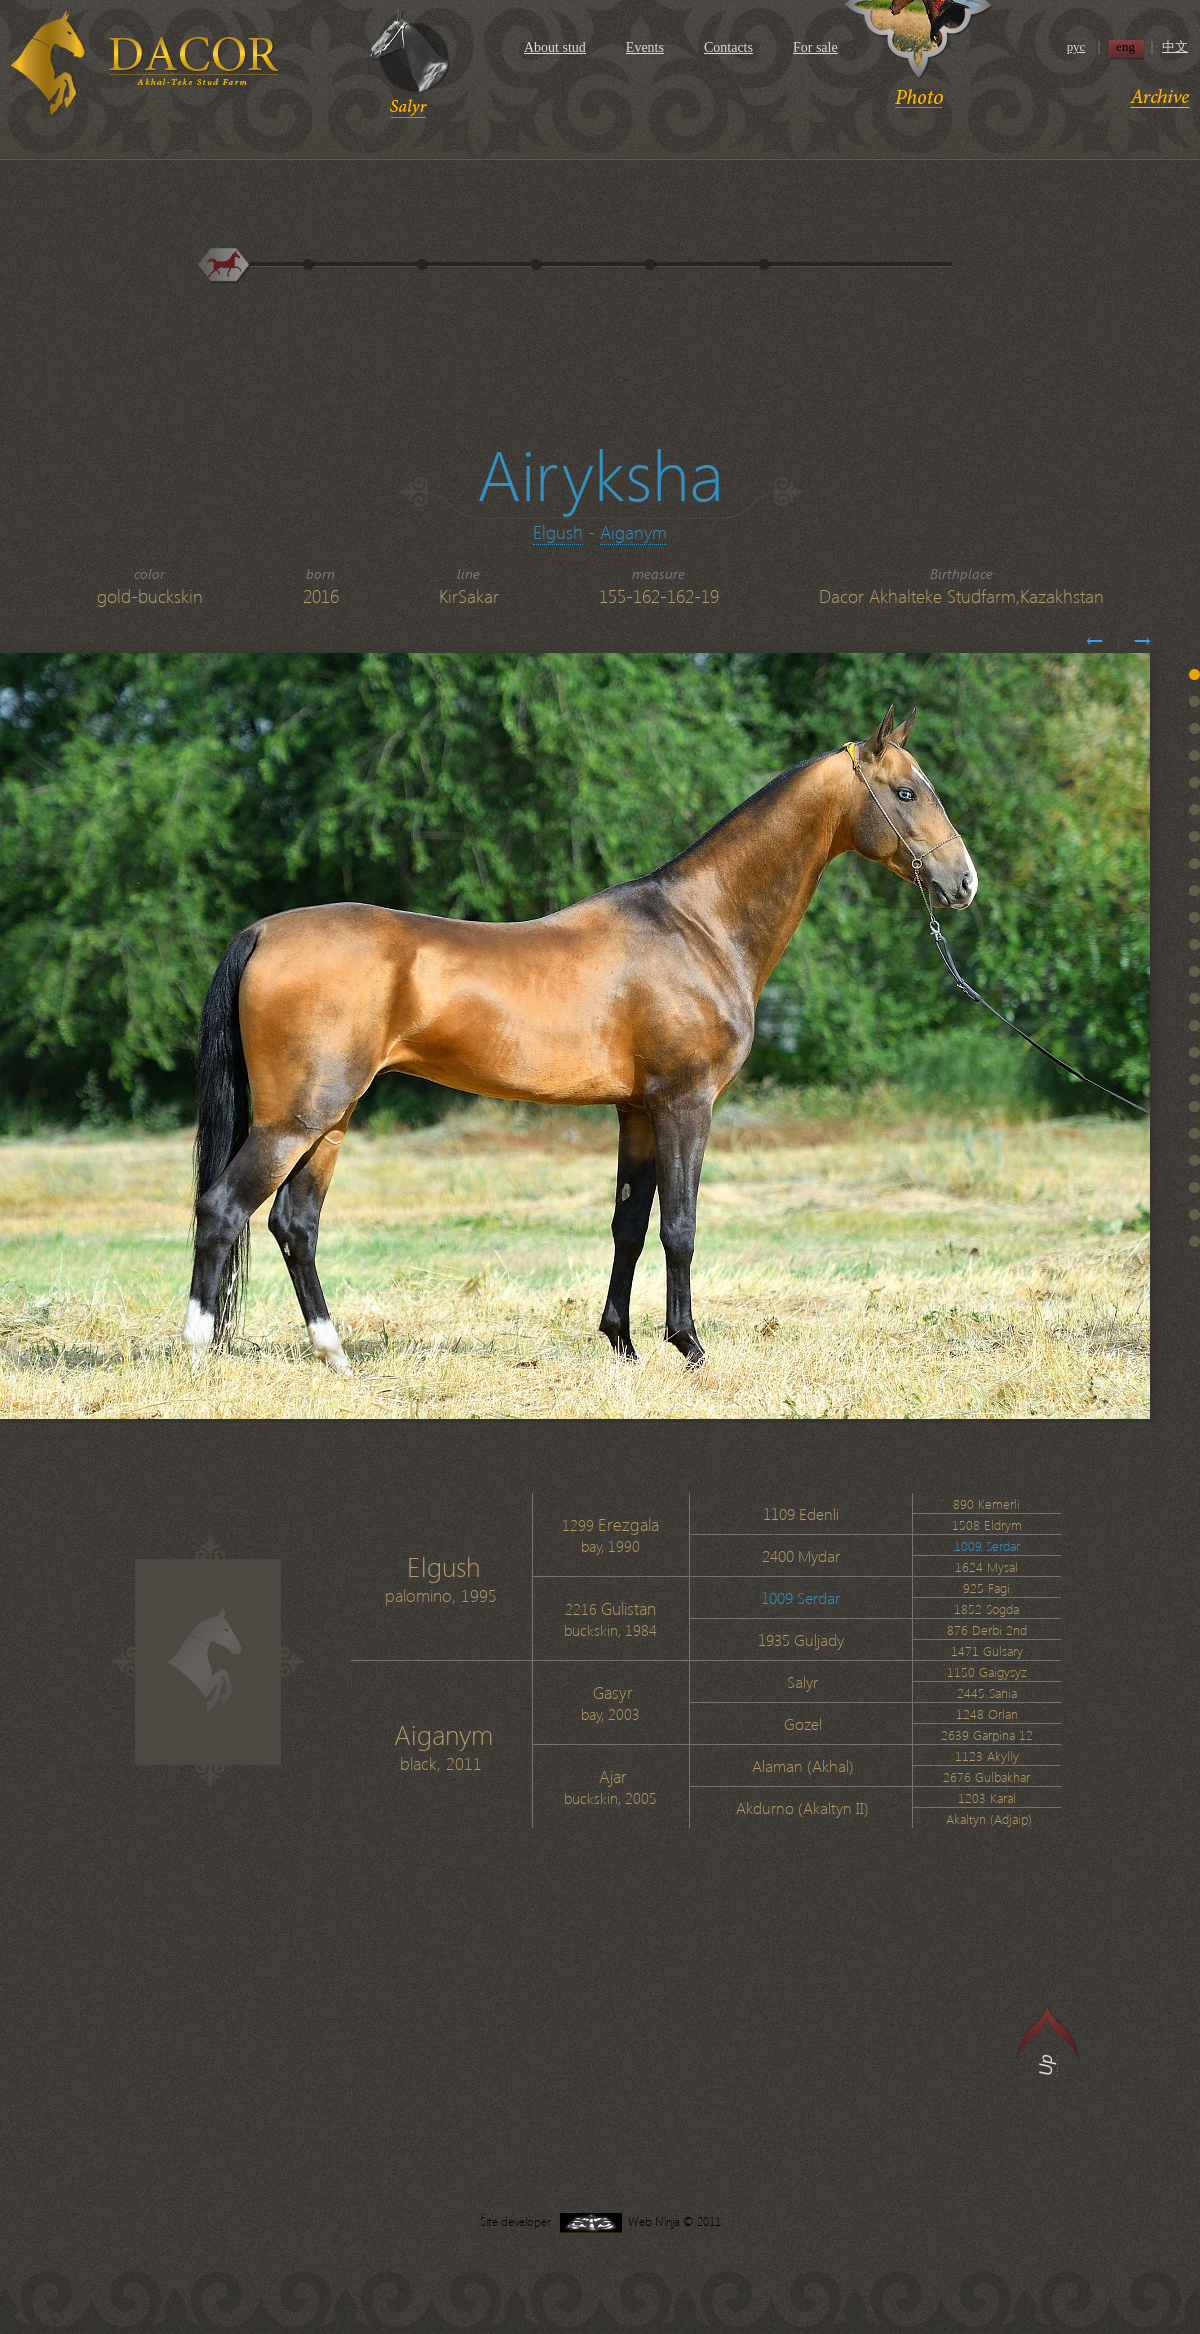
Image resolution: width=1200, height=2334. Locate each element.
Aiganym (633, 531)
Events (645, 47)
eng (1125, 47)
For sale (815, 47)
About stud (555, 47)
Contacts (728, 47)
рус (1076, 47)
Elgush (558, 531)
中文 (1175, 47)
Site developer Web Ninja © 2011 (600, 2221)
